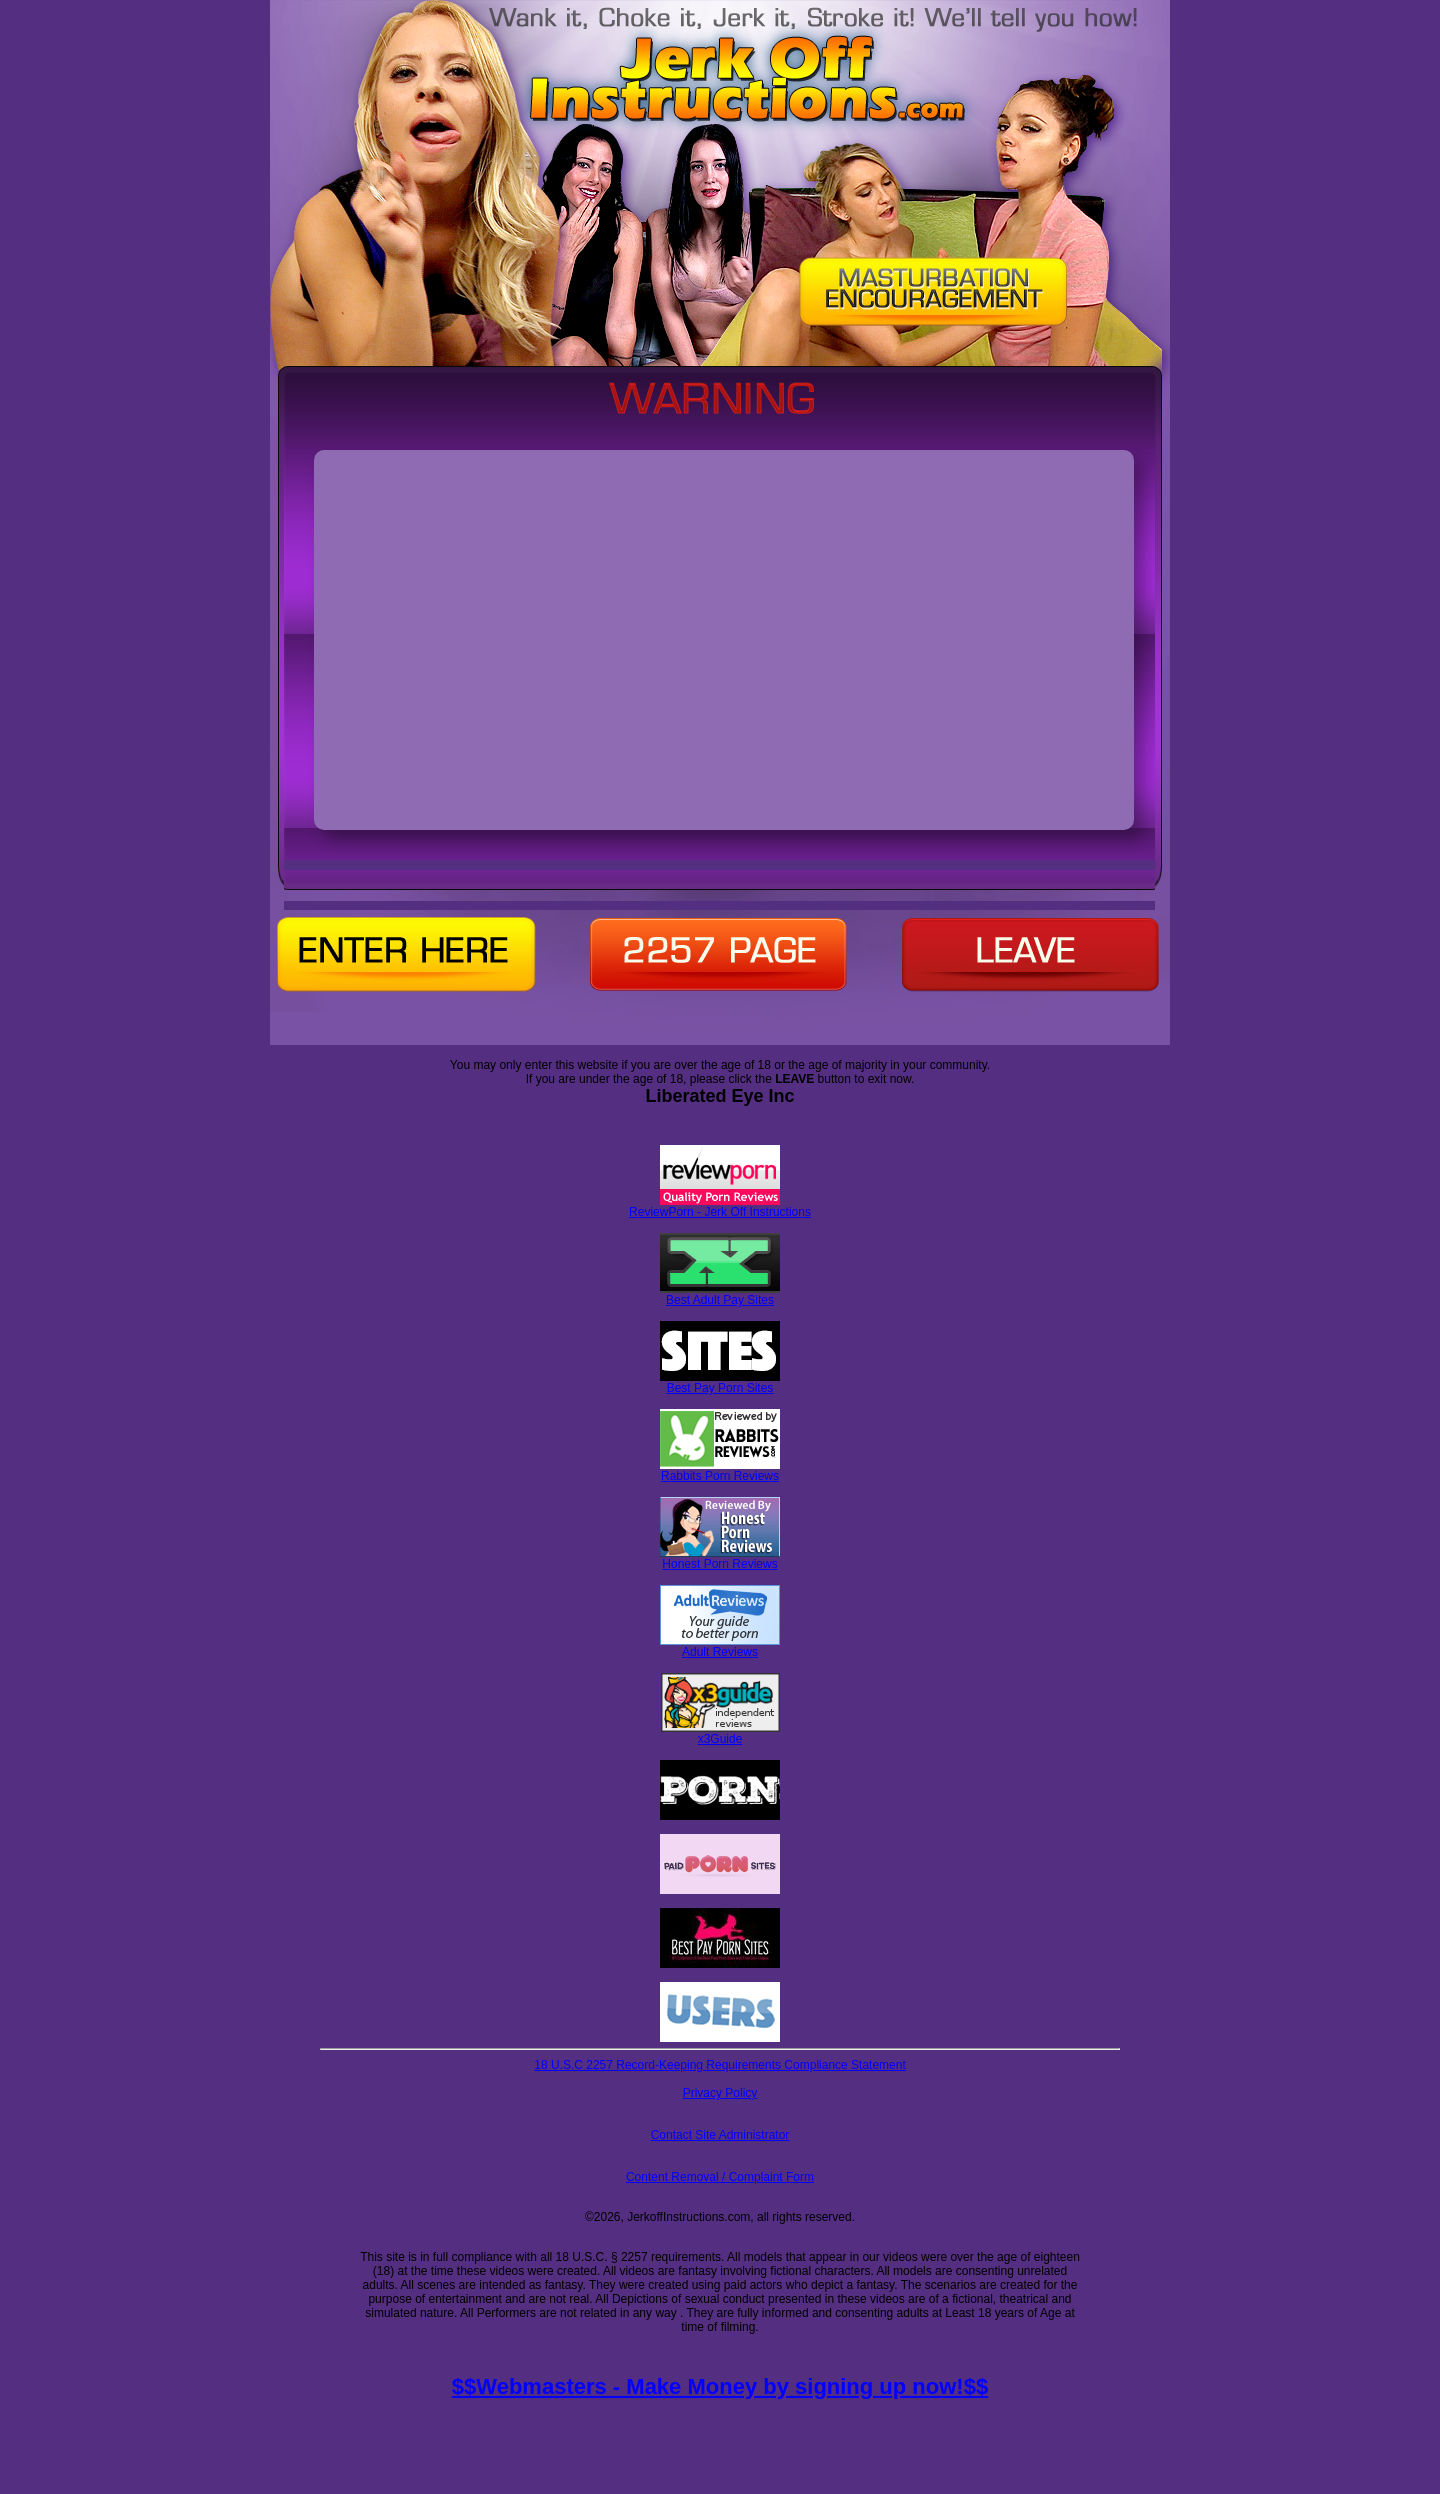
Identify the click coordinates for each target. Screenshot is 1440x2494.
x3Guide (720, 1733)
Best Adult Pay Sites (720, 1294)
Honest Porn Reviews (720, 1558)
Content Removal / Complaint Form (720, 2177)
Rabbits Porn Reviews (720, 1470)
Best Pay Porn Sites (720, 1382)
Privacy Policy (720, 2093)
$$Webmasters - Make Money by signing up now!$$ (720, 2386)
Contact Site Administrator (720, 2135)
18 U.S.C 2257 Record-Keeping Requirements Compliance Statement (720, 2065)
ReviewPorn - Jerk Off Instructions (720, 1206)
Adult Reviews (720, 1646)
